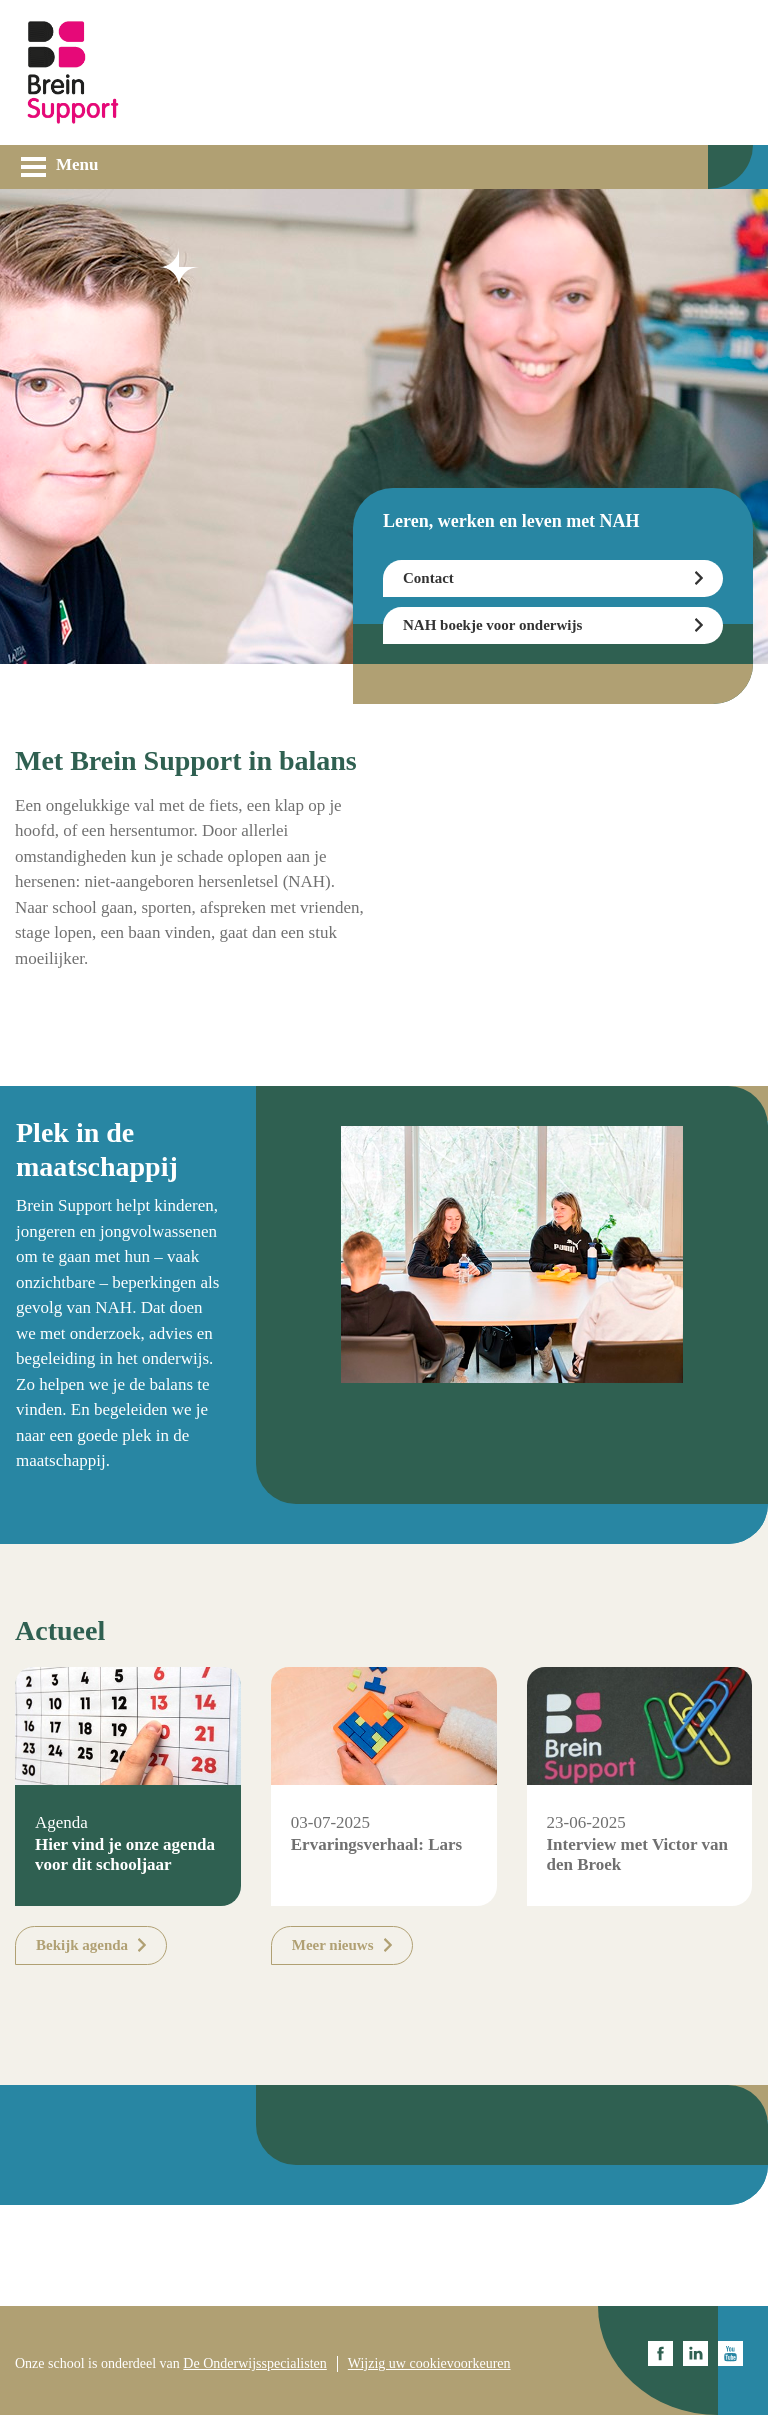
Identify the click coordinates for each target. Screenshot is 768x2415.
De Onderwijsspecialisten (254, 2363)
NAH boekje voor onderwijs (492, 625)
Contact (428, 578)
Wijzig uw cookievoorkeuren (429, 2363)
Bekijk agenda (82, 1945)
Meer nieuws (333, 1945)
